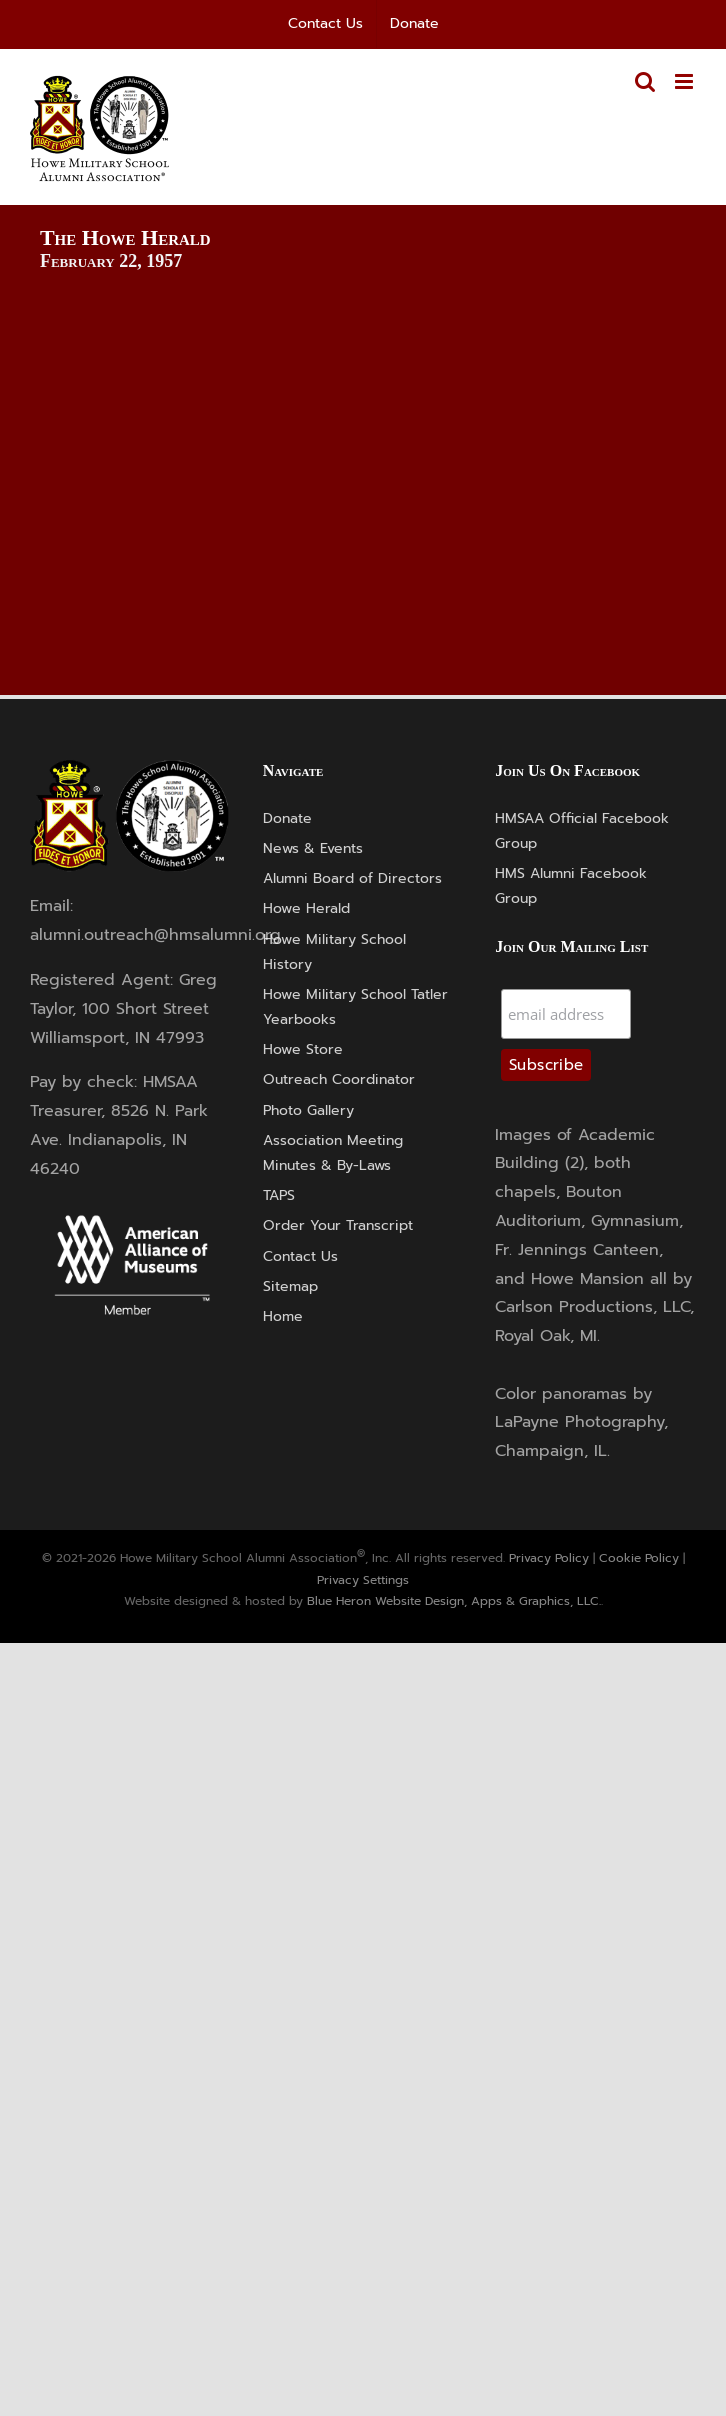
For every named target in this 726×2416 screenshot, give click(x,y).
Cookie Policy (639, 1558)
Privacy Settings (363, 1580)
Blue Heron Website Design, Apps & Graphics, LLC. (454, 1601)
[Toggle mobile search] (645, 81)
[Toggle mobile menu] (685, 81)
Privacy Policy (549, 1558)
